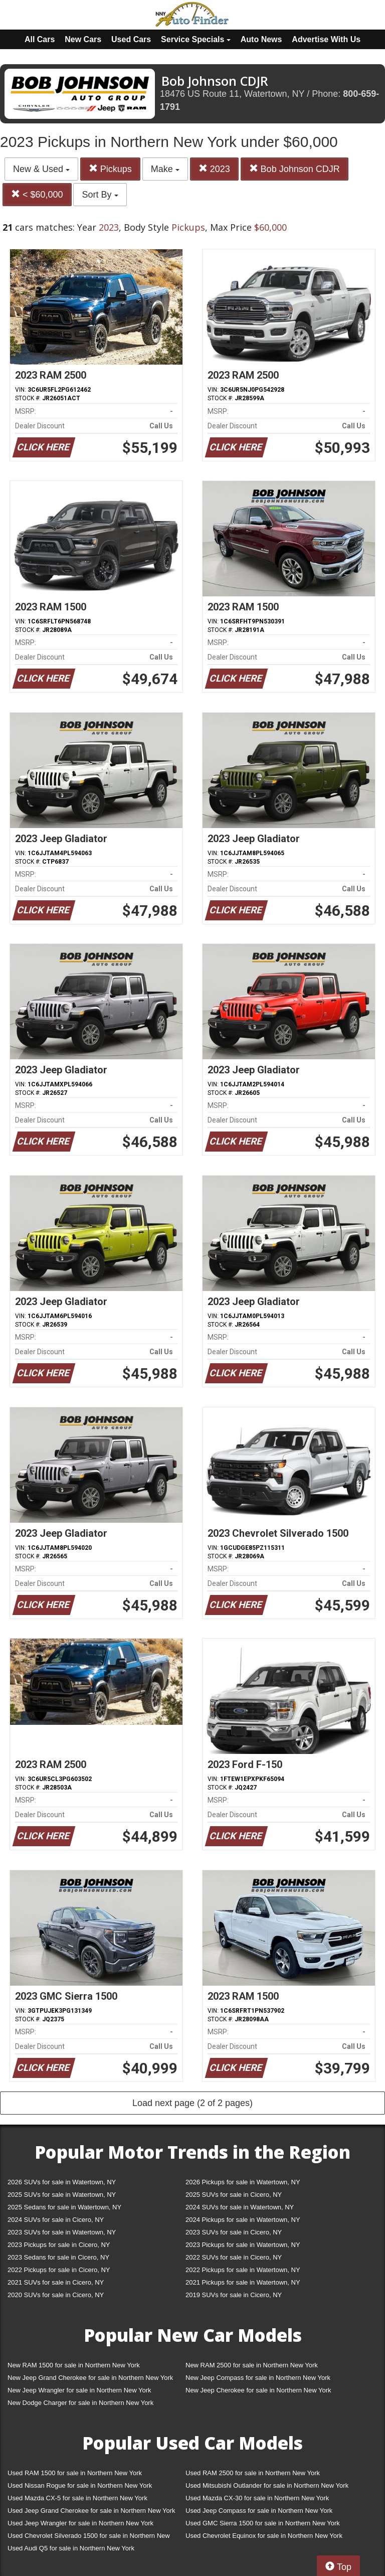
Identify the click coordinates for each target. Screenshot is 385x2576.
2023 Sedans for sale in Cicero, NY (58, 2257)
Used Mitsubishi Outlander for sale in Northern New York (266, 2485)
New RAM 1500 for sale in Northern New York (74, 2365)
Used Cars (131, 39)
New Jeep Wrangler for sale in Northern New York (79, 2390)
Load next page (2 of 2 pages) (192, 2103)
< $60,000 (37, 194)
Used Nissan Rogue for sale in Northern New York (80, 2485)
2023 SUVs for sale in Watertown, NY (62, 2232)
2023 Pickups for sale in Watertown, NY (242, 2244)
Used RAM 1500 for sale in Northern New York (75, 2473)
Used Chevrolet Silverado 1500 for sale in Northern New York (89, 2537)
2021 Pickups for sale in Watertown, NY (242, 2282)
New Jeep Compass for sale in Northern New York (257, 2377)
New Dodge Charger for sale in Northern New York (80, 2402)
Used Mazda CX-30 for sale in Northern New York (257, 2498)
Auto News (261, 39)
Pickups (110, 169)
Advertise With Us (326, 39)
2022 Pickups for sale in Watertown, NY (242, 2270)
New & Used (41, 169)
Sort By (100, 195)
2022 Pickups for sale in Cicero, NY (59, 2270)
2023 (214, 169)
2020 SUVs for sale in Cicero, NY (56, 2295)
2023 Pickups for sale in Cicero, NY (59, 2244)
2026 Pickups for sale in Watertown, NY (242, 2182)
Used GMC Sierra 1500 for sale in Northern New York (262, 2523)
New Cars (83, 39)
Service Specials (196, 39)
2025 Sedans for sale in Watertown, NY (64, 2207)
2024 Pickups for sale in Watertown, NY (242, 2219)
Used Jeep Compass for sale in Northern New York (258, 2510)
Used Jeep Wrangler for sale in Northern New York (80, 2523)
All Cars (40, 39)
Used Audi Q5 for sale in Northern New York (71, 2548)
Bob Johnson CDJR (294, 169)
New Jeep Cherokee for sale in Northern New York (258, 2390)
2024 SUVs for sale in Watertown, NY (239, 2207)
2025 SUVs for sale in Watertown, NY (62, 2194)
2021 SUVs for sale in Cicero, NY (56, 2282)
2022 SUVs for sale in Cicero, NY (233, 2257)
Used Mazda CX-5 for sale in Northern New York (77, 2498)
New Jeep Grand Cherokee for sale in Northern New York (90, 2377)
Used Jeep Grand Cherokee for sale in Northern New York (91, 2510)
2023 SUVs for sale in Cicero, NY (233, 2232)
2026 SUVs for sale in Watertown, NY (62, 2182)
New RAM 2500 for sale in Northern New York (251, 2365)
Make (165, 169)
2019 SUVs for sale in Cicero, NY (233, 2295)
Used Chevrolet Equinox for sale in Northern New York (263, 2535)
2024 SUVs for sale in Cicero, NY (56, 2219)
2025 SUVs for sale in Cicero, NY (233, 2194)
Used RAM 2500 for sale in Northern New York (252, 2473)
